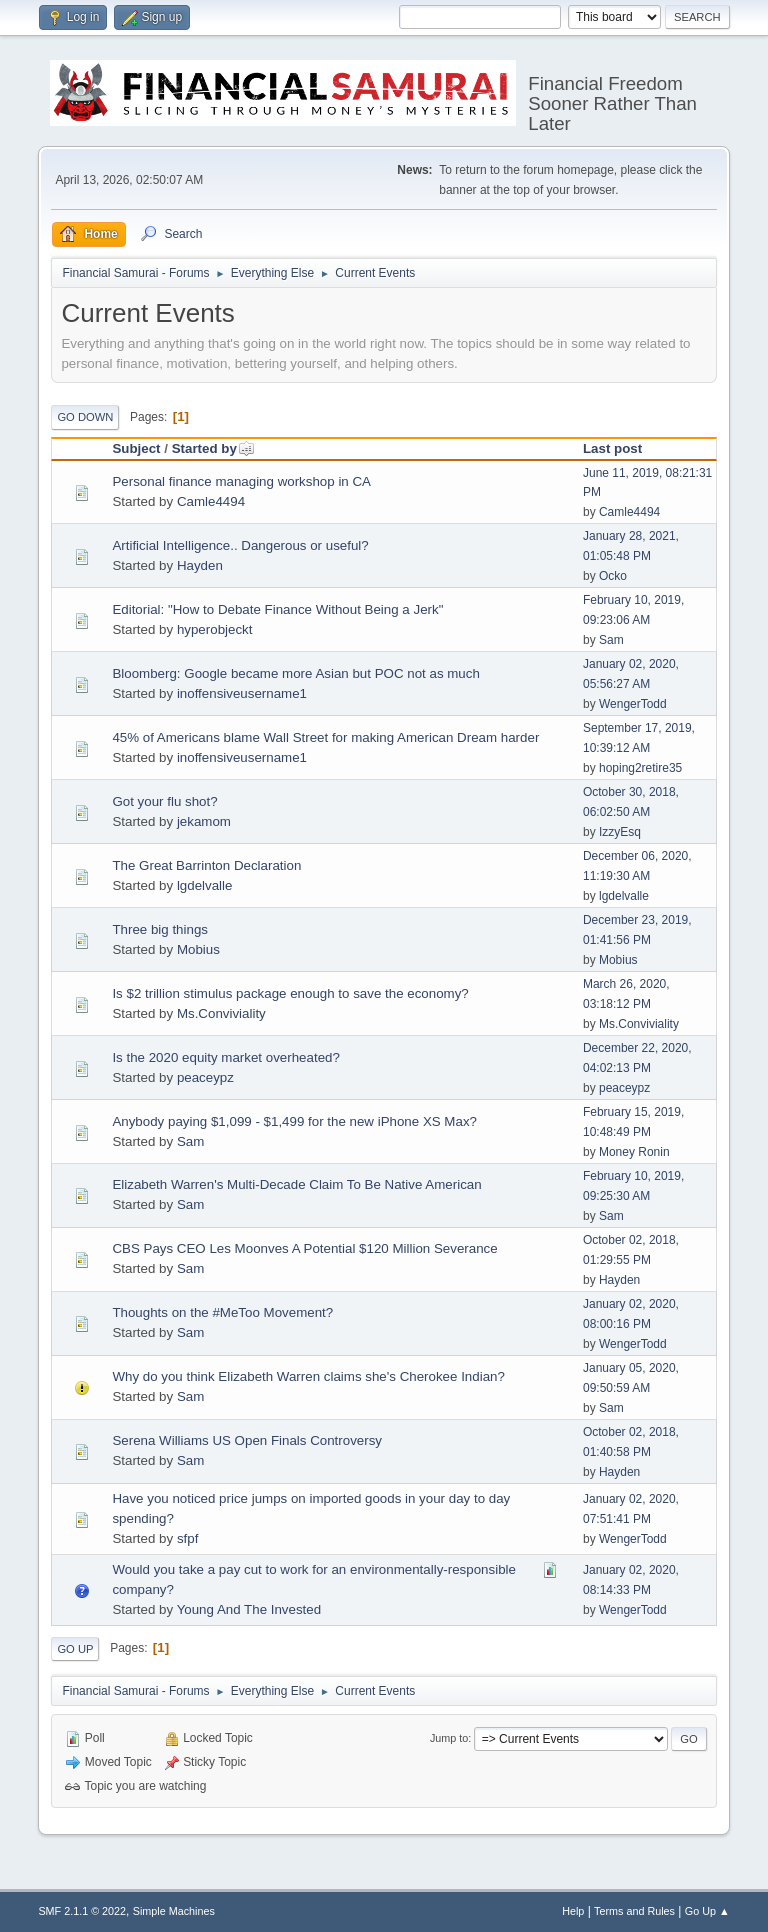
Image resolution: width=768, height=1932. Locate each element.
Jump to (449, 1738)
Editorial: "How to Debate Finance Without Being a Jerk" (277, 609)
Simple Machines (174, 1911)
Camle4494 (211, 501)
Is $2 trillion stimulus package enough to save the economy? (290, 993)
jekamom (204, 821)
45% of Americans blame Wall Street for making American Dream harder (325, 737)
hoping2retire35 (640, 768)
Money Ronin (634, 1152)
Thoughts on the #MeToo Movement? (222, 1312)
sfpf (187, 1538)
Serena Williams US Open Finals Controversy (247, 1440)
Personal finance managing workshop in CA (241, 481)
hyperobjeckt (215, 629)
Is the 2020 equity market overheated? (225, 1057)
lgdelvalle (205, 885)
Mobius (198, 949)
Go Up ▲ (707, 1911)
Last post (612, 448)
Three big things (160, 929)
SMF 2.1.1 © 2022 (82, 1911)
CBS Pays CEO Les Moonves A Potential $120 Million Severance (304, 1248)
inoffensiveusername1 (242, 693)
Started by (213, 448)
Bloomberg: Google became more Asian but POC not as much (295, 673)
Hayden (200, 565)
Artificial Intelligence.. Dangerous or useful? (240, 545)
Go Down (85, 417)
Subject (136, 448)
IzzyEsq (620, 832)
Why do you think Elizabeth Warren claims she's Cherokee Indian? (308, 1376)
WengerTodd (633, 704)
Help (573, 1911)
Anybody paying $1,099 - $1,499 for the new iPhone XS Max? (294, 1121)
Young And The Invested (249, 1609)
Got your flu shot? (164, 801)
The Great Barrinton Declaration (206, 865)
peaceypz (205, 1077)
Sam (611, 640)
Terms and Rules (634, 1911)
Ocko (613, 576)
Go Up (75, 1649)
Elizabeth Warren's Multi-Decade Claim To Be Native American (296, 1184)
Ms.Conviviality (221, 1013)
